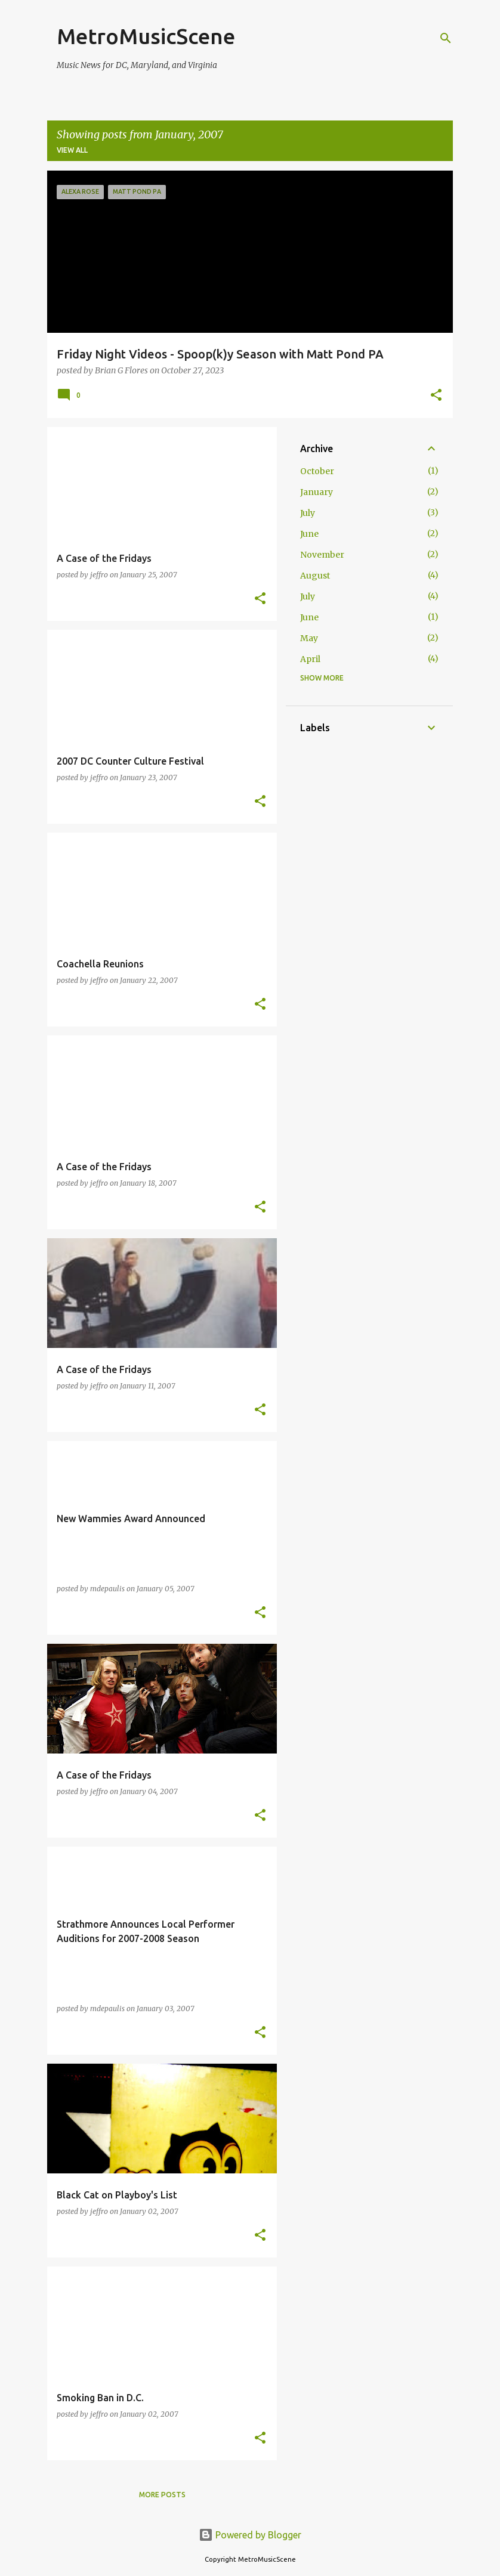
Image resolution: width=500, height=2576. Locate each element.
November (322, 554)
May (309, 638)
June (309, 533)
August (315, 575)
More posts (162, 2494)
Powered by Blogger (250, 2534)
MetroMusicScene (146, 36)
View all (72, 150)
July (307, 513)
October (317, 471)
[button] (436, 396)
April (310, 659)
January (316, 492)
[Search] (446, 38)
